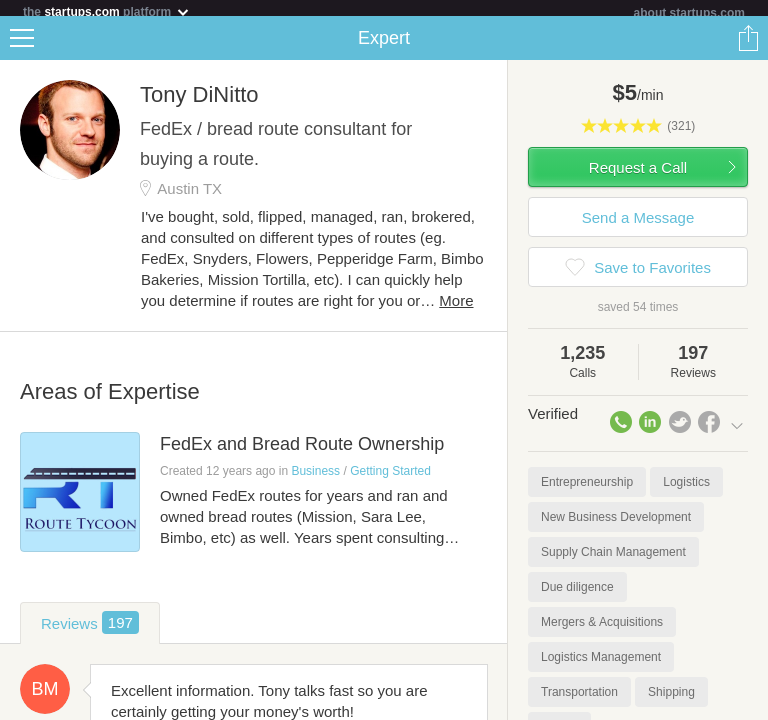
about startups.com (689, 13)
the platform (107, 11)
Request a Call (638, 175)
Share (748, 46)
